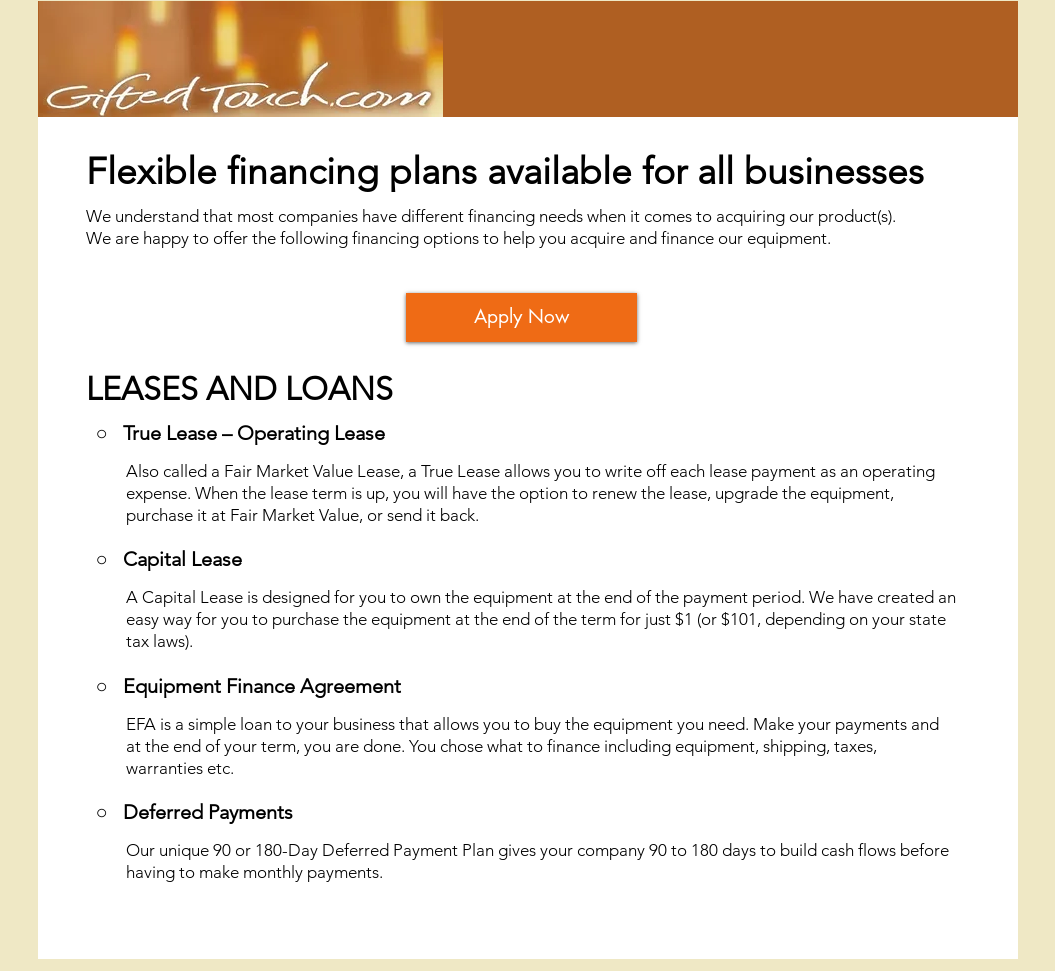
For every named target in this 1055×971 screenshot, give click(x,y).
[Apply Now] (521, 317)
